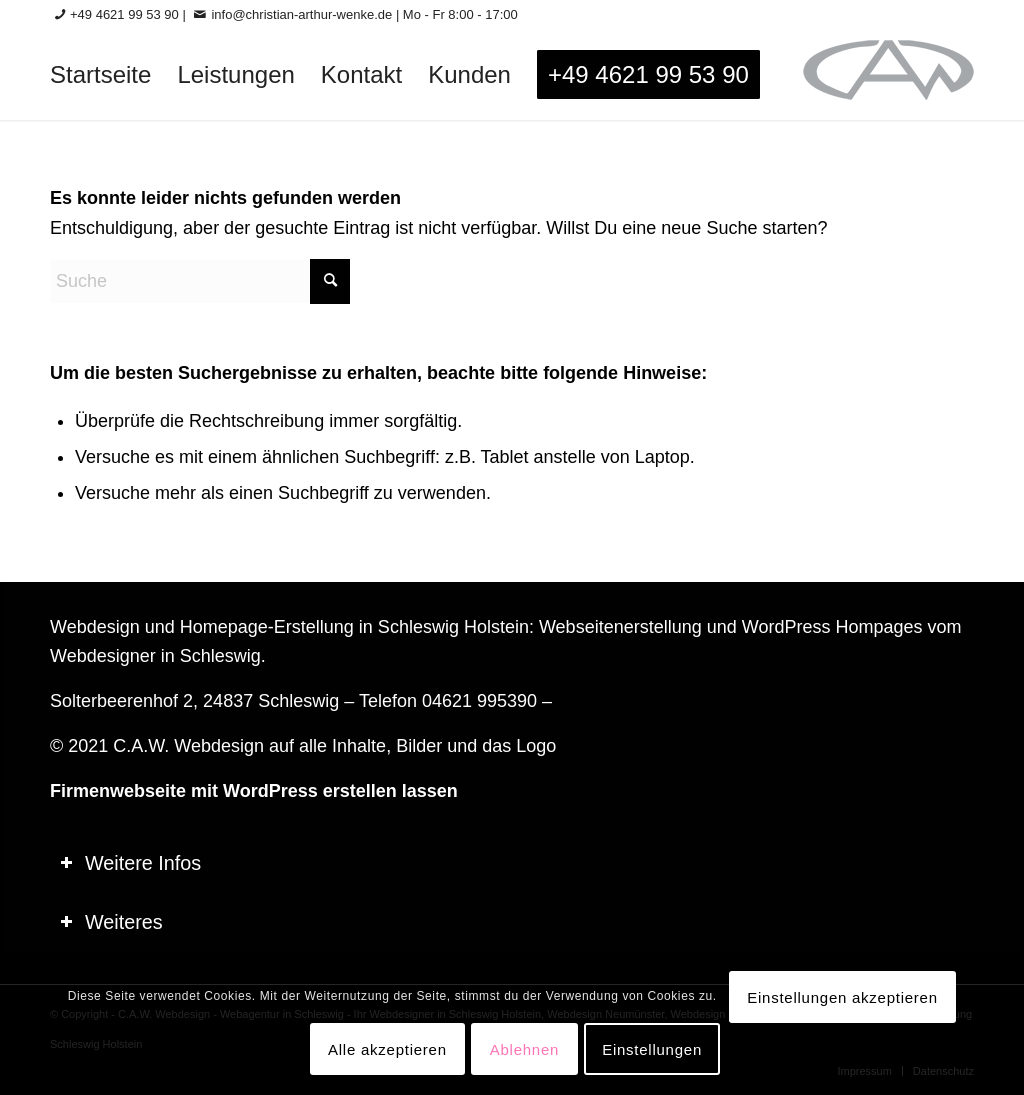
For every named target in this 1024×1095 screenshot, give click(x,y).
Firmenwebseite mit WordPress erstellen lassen (254, 791)
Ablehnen (524, 1049)
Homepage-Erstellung (267, 627)
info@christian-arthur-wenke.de (301, 14)
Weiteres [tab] (111, 922)
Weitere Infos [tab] (130, 863)
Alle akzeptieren (387, 1049)
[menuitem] (100, 75)
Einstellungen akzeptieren (842, 997)
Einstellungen (652, 1049)
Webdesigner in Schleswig (155, 656)
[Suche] (200, 281)
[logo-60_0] (888, 75)
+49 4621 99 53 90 (124, 14)
